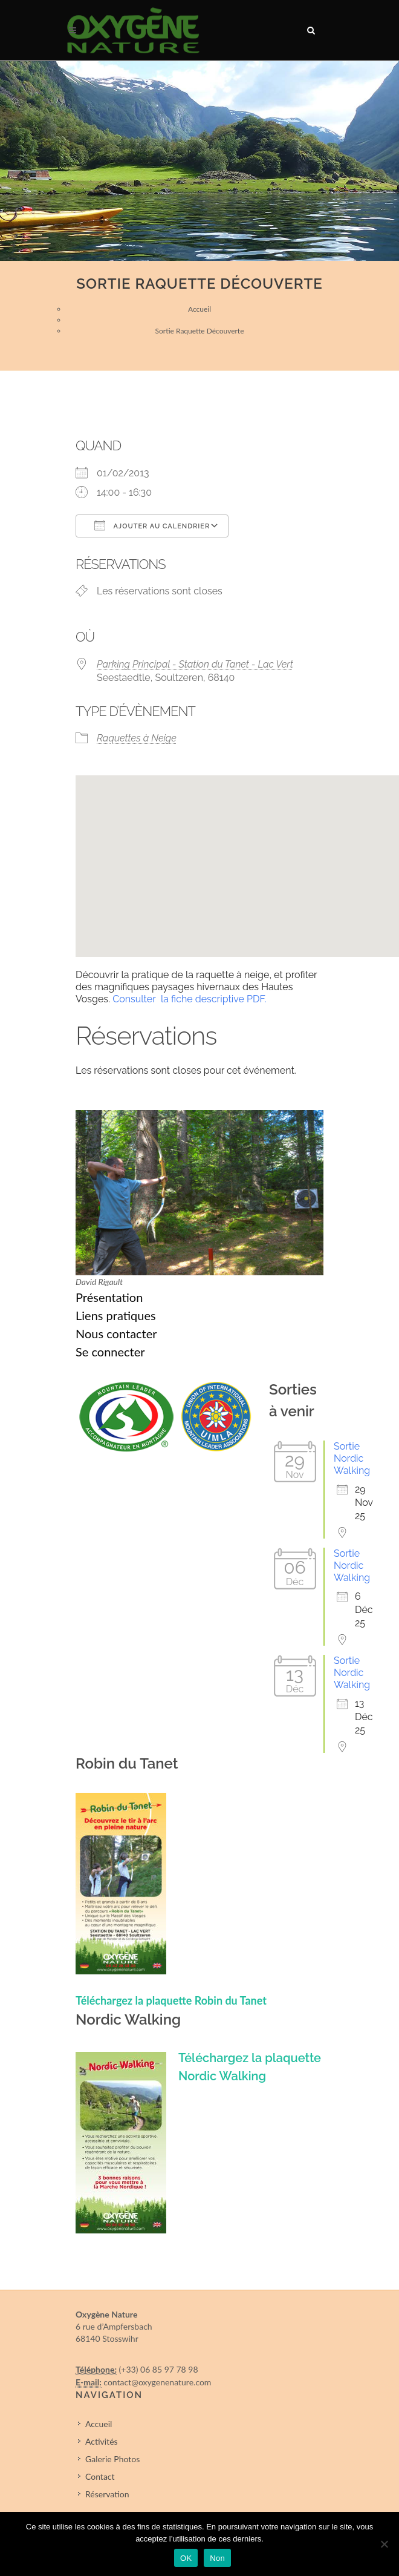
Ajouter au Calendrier (152, 525)
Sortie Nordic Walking (352, 1458)
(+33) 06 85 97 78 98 (158, 2369)
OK (186, 2558)
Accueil (199, 309)
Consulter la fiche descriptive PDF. (189, 999)
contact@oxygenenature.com (157, 2382)
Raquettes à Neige (137, 738)
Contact (100, 2476)
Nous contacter (116, 1333)
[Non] (384, 2544)
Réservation (107, 2494)
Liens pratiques (116, 1315)
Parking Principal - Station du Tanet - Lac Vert (195, 664)
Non (217, 2558)
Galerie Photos (112, 2459)
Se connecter (110, 1351)
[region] (199, 161)
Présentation (109, 1297)
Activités (101, 2441)
